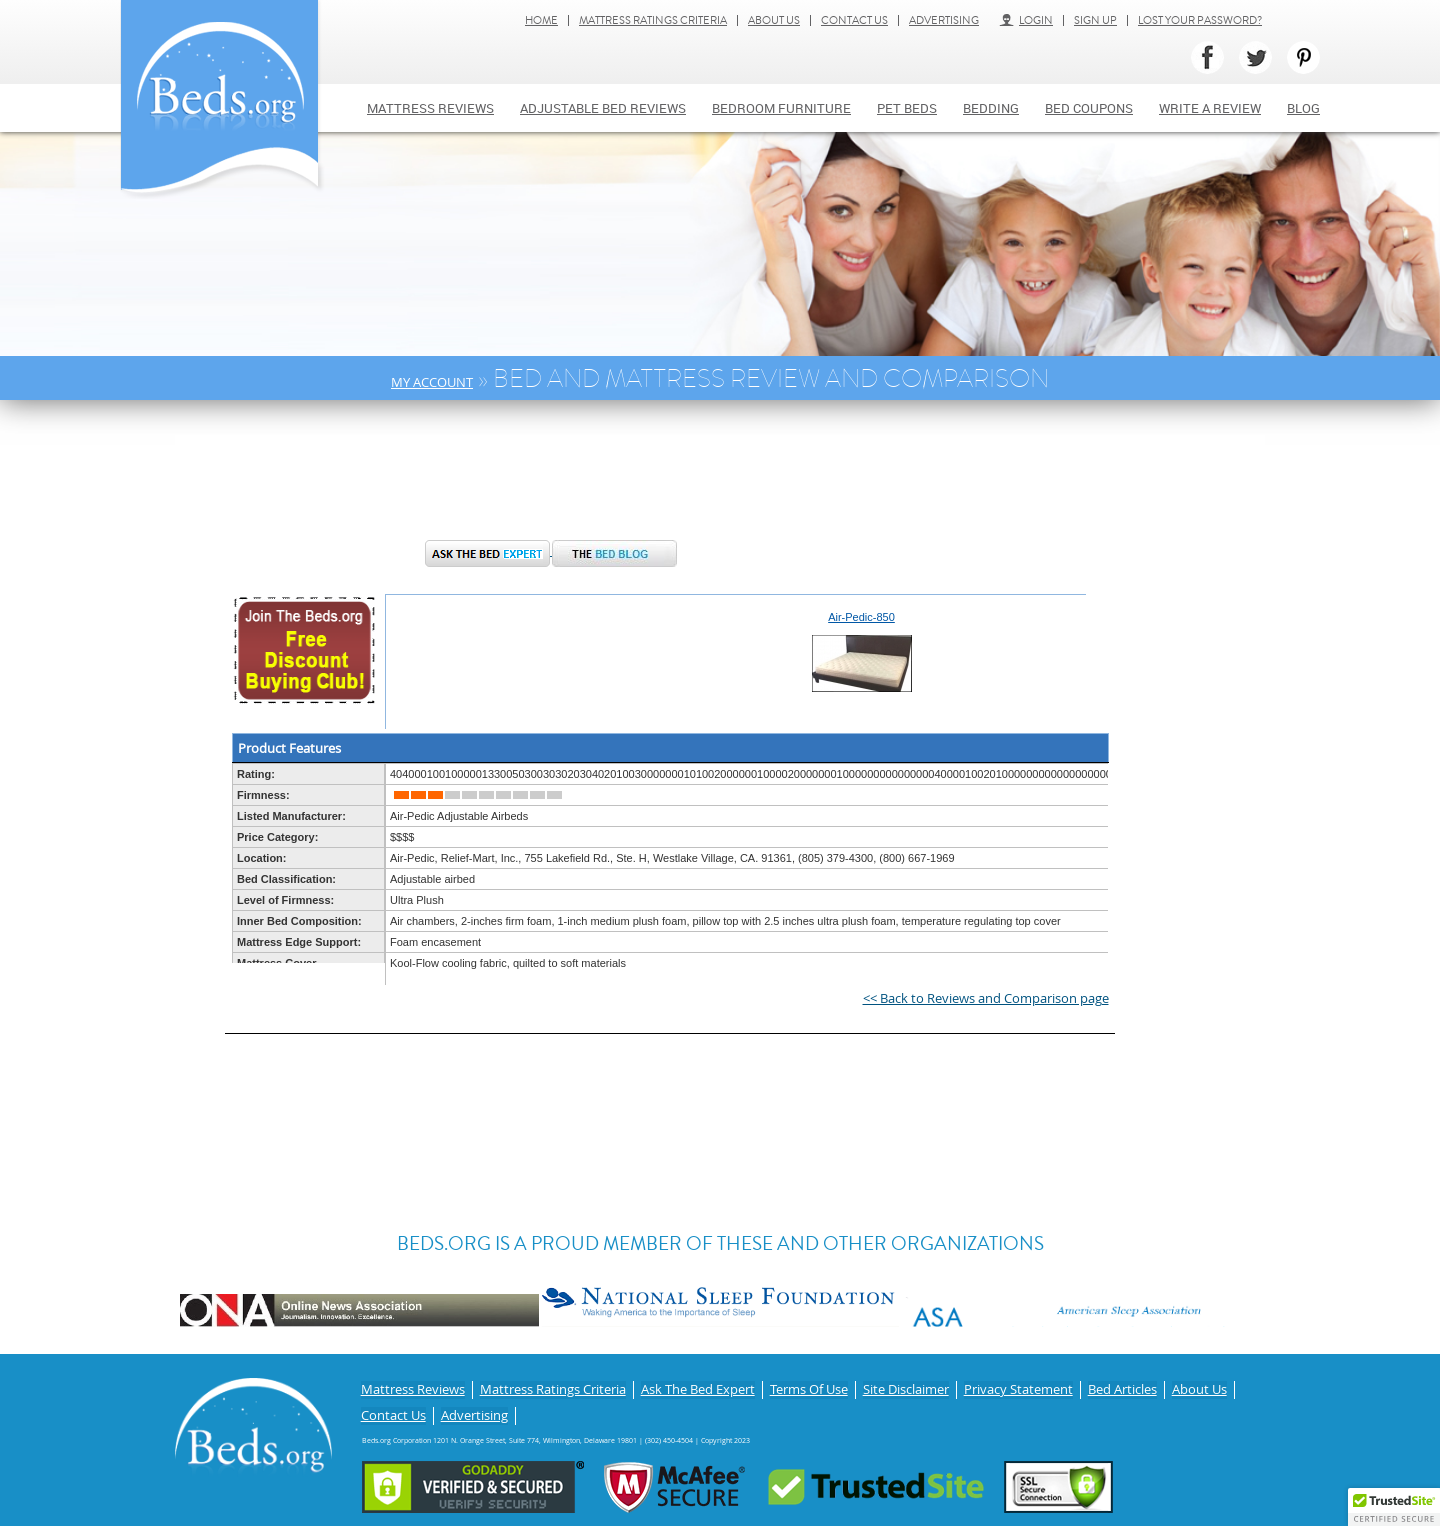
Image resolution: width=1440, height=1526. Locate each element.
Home (541, 20)
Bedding (991, 108)
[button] (1394, 1507)
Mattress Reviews (430, 108)
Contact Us (854, 20)
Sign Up (1095, 20)
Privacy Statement (1018, 1387)
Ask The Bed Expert (698, 1387)
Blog (1303, 108)
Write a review (1210, 108)
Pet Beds (907, 108)
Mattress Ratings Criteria (653, 20)
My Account (432, 382)
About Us (774, 20)
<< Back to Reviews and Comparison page (986, 998)
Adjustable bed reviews (603, 108)
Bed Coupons (1089, 108)
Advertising (944, 20)
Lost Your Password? (1200, 20)
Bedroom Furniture (781, 108)
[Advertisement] (554, 480)
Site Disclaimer (906, 1387)
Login (1026, 20)
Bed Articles (1122, 1387)
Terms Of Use (809, 1387)
